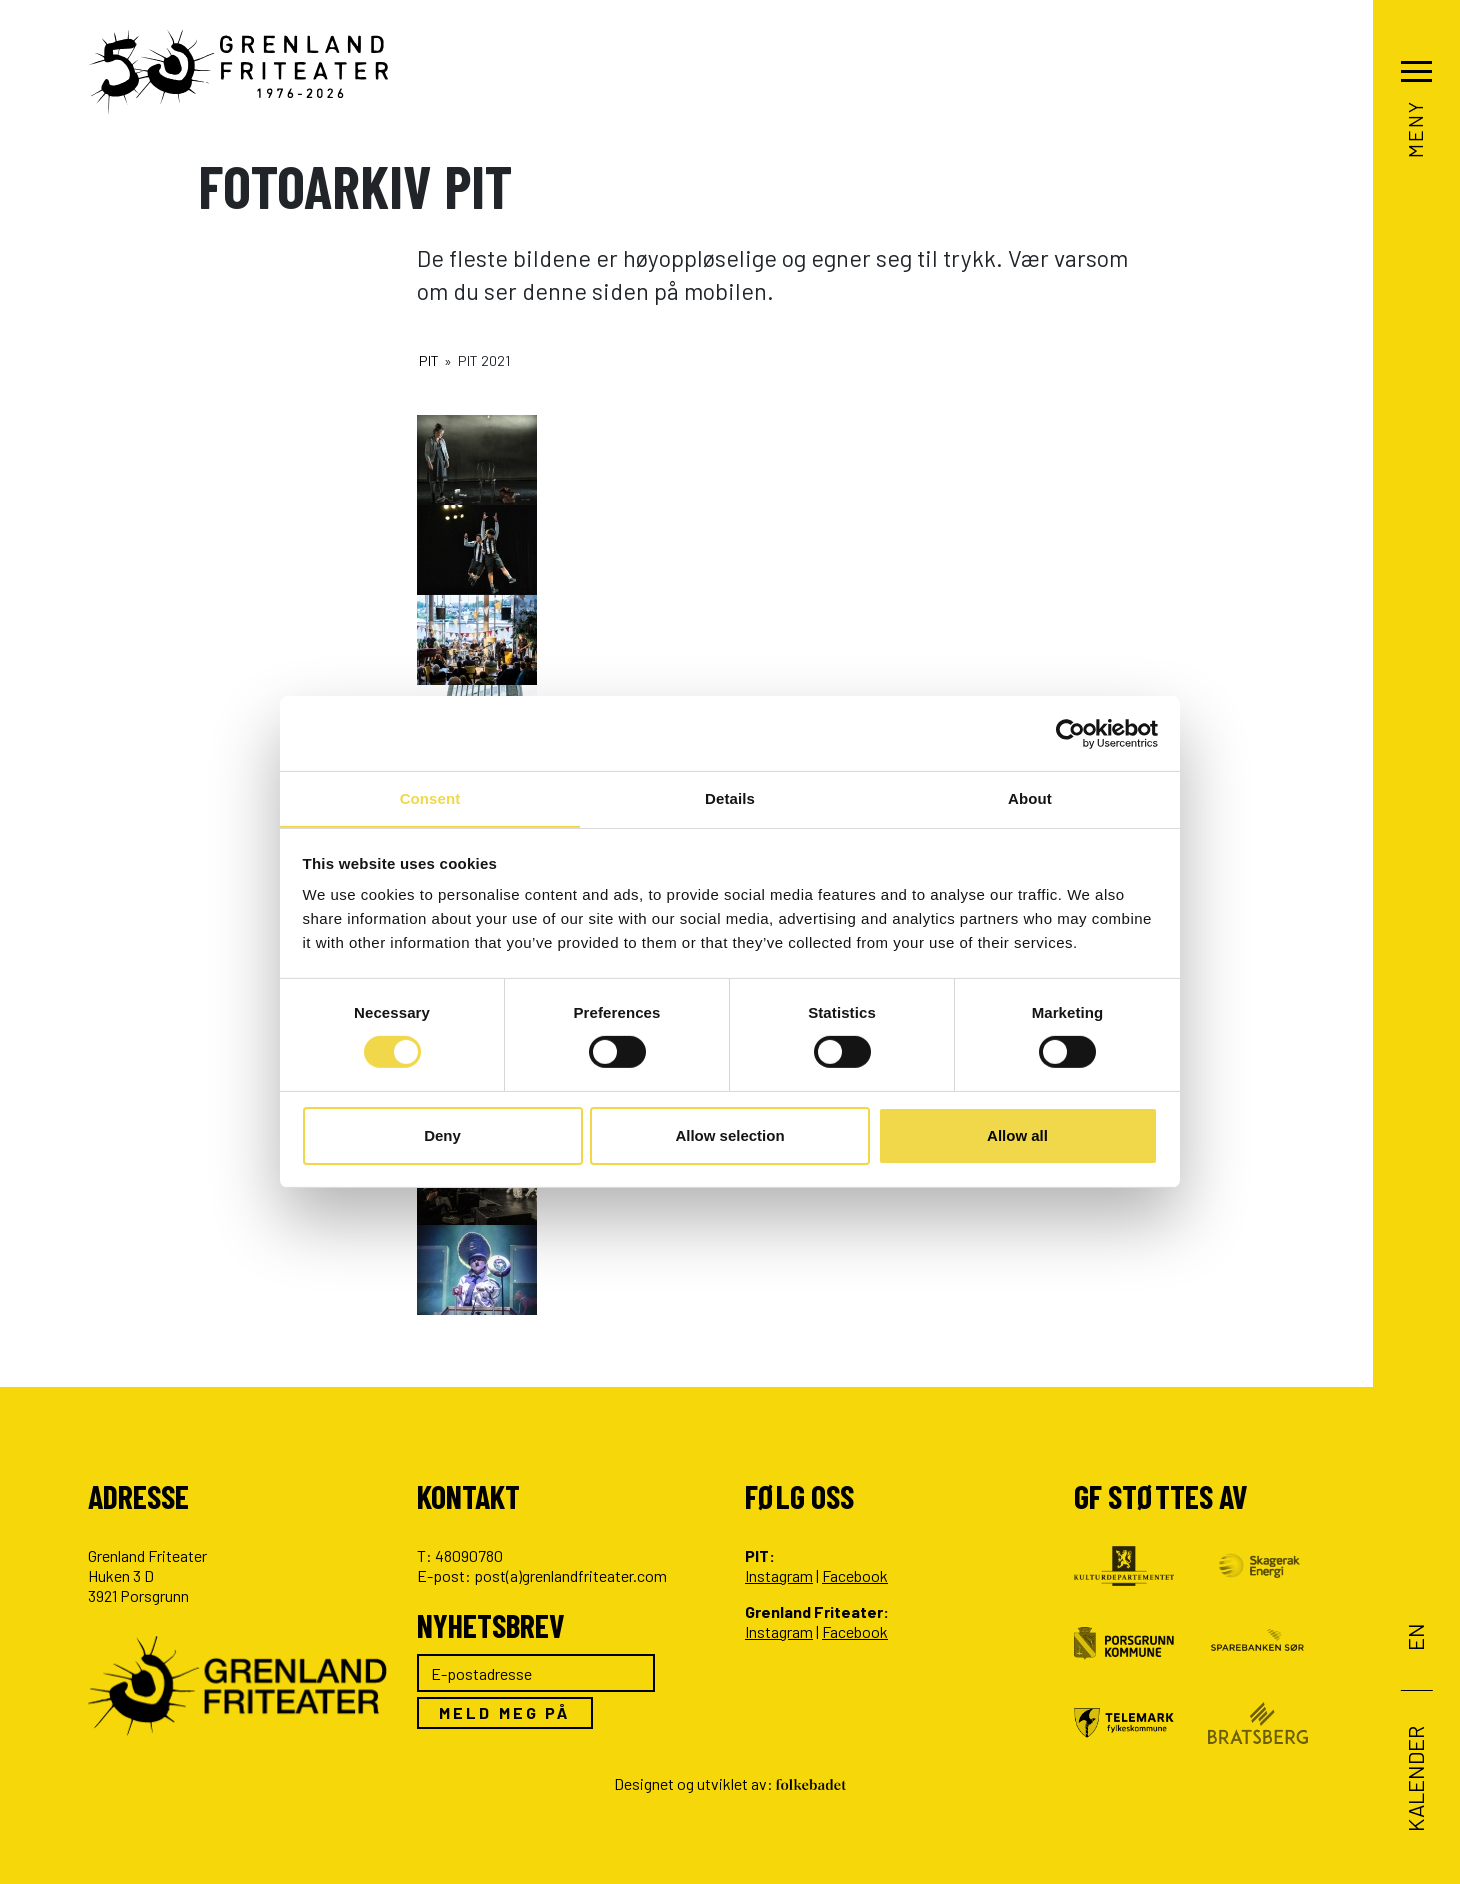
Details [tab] (730, 797)
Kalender (1415, 1778)
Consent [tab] (430, 797)
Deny (442, 1135)
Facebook (855, 1575)
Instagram (779, 1575)
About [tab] (1030, 797)
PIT (429, 360)
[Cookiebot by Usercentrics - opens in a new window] (1070, 733)
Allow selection (729, 1135)
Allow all (1017, 1135)
